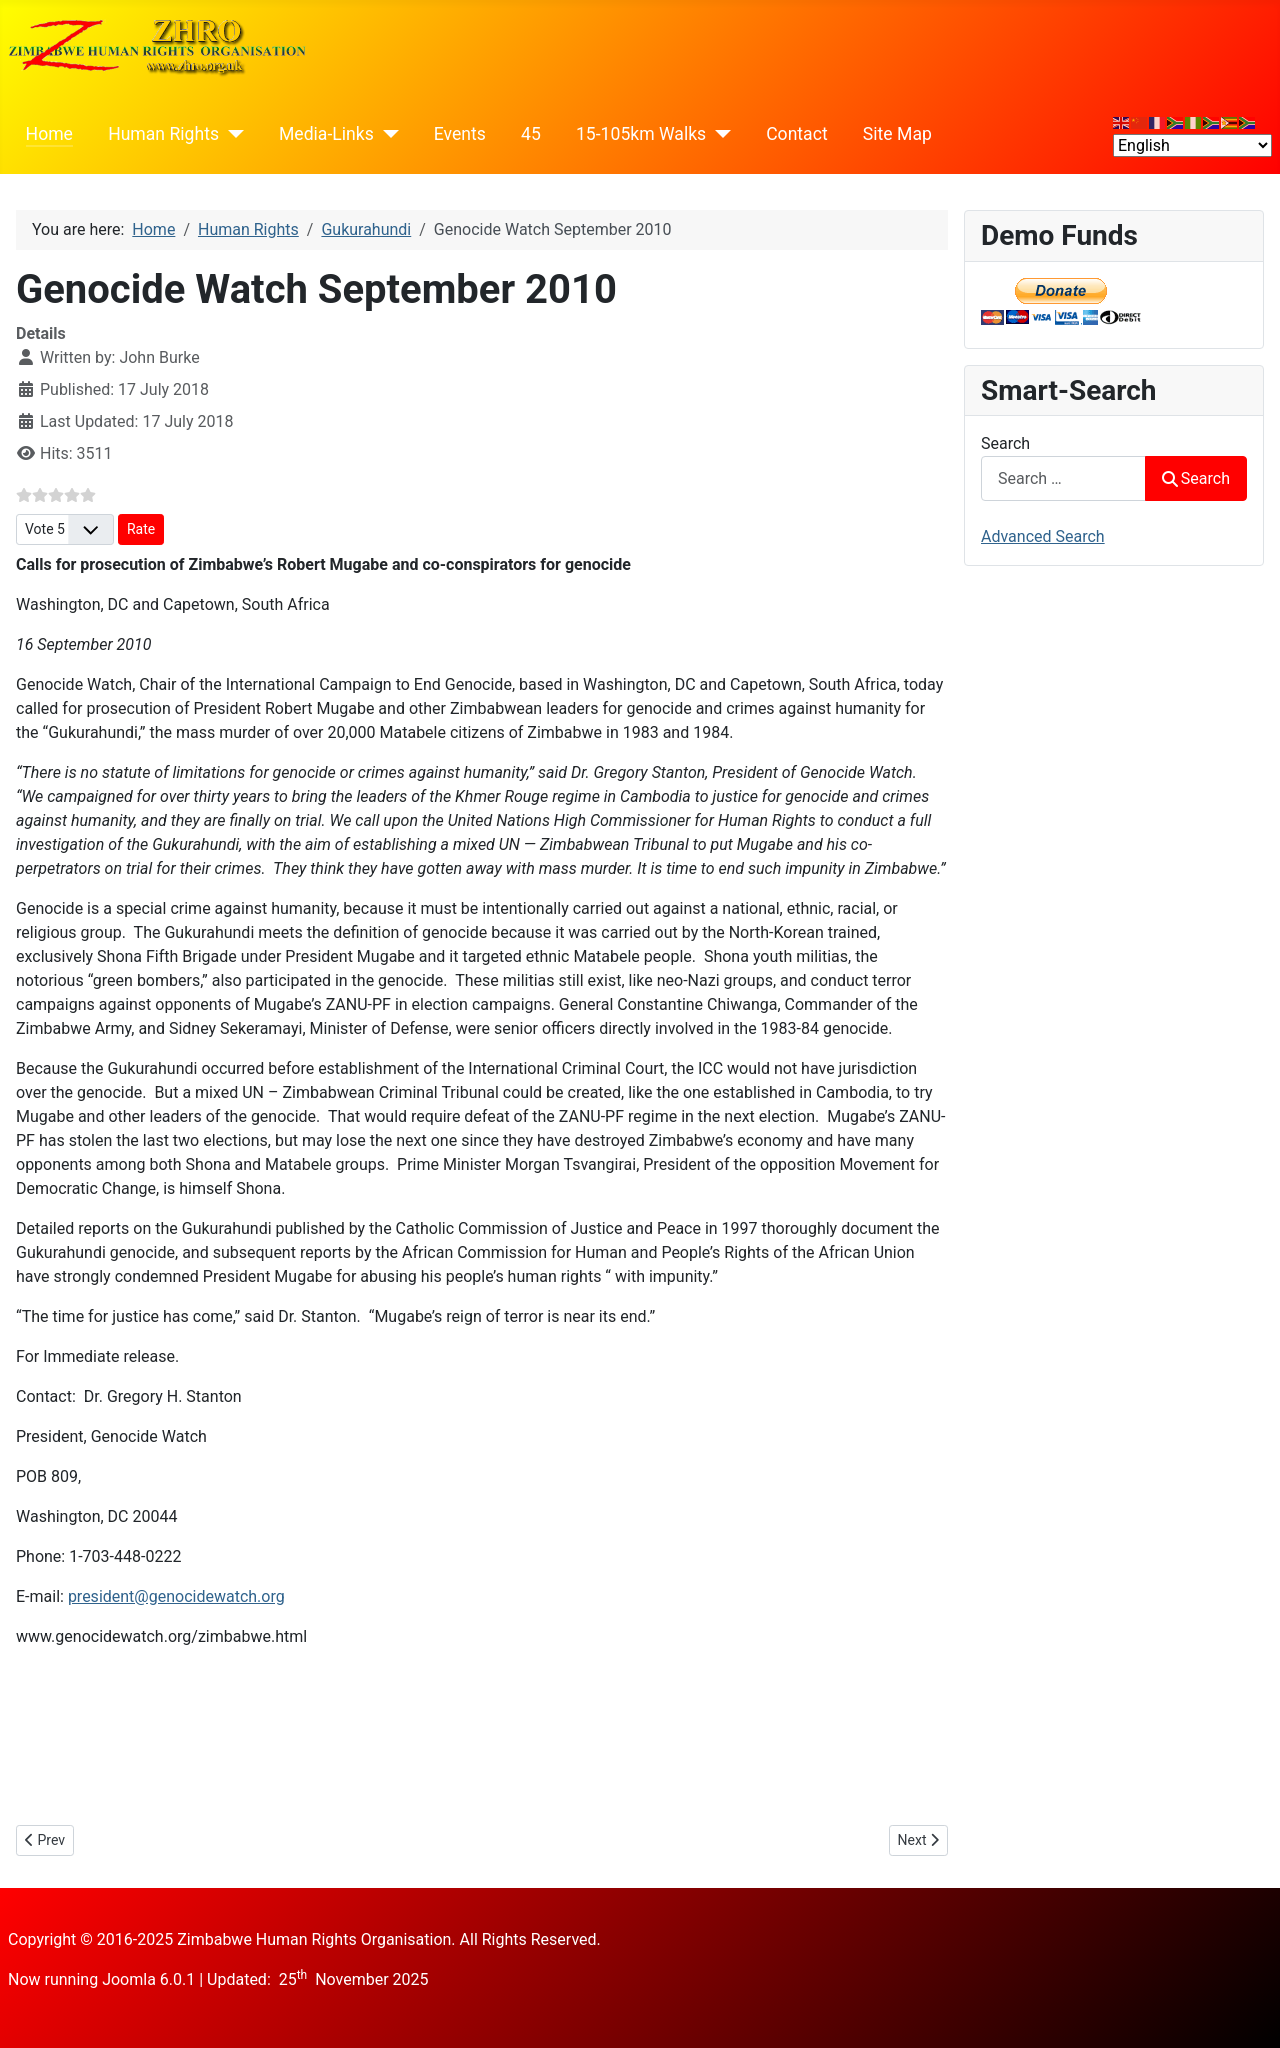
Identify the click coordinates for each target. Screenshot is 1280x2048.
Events (460, 134)
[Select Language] (1192, 145)
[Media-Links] (386, 134)
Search (1005, 443)
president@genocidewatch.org (176, 1596)
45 (531, 134)
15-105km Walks (641, 134)
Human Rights (163, 134)
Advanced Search (1043, 536)
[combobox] (1063, 478)
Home (49, 134)
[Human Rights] (231, 134)
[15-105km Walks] (718, 134)
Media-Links (326, 134)
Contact (797, 134)
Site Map (897, 134)
